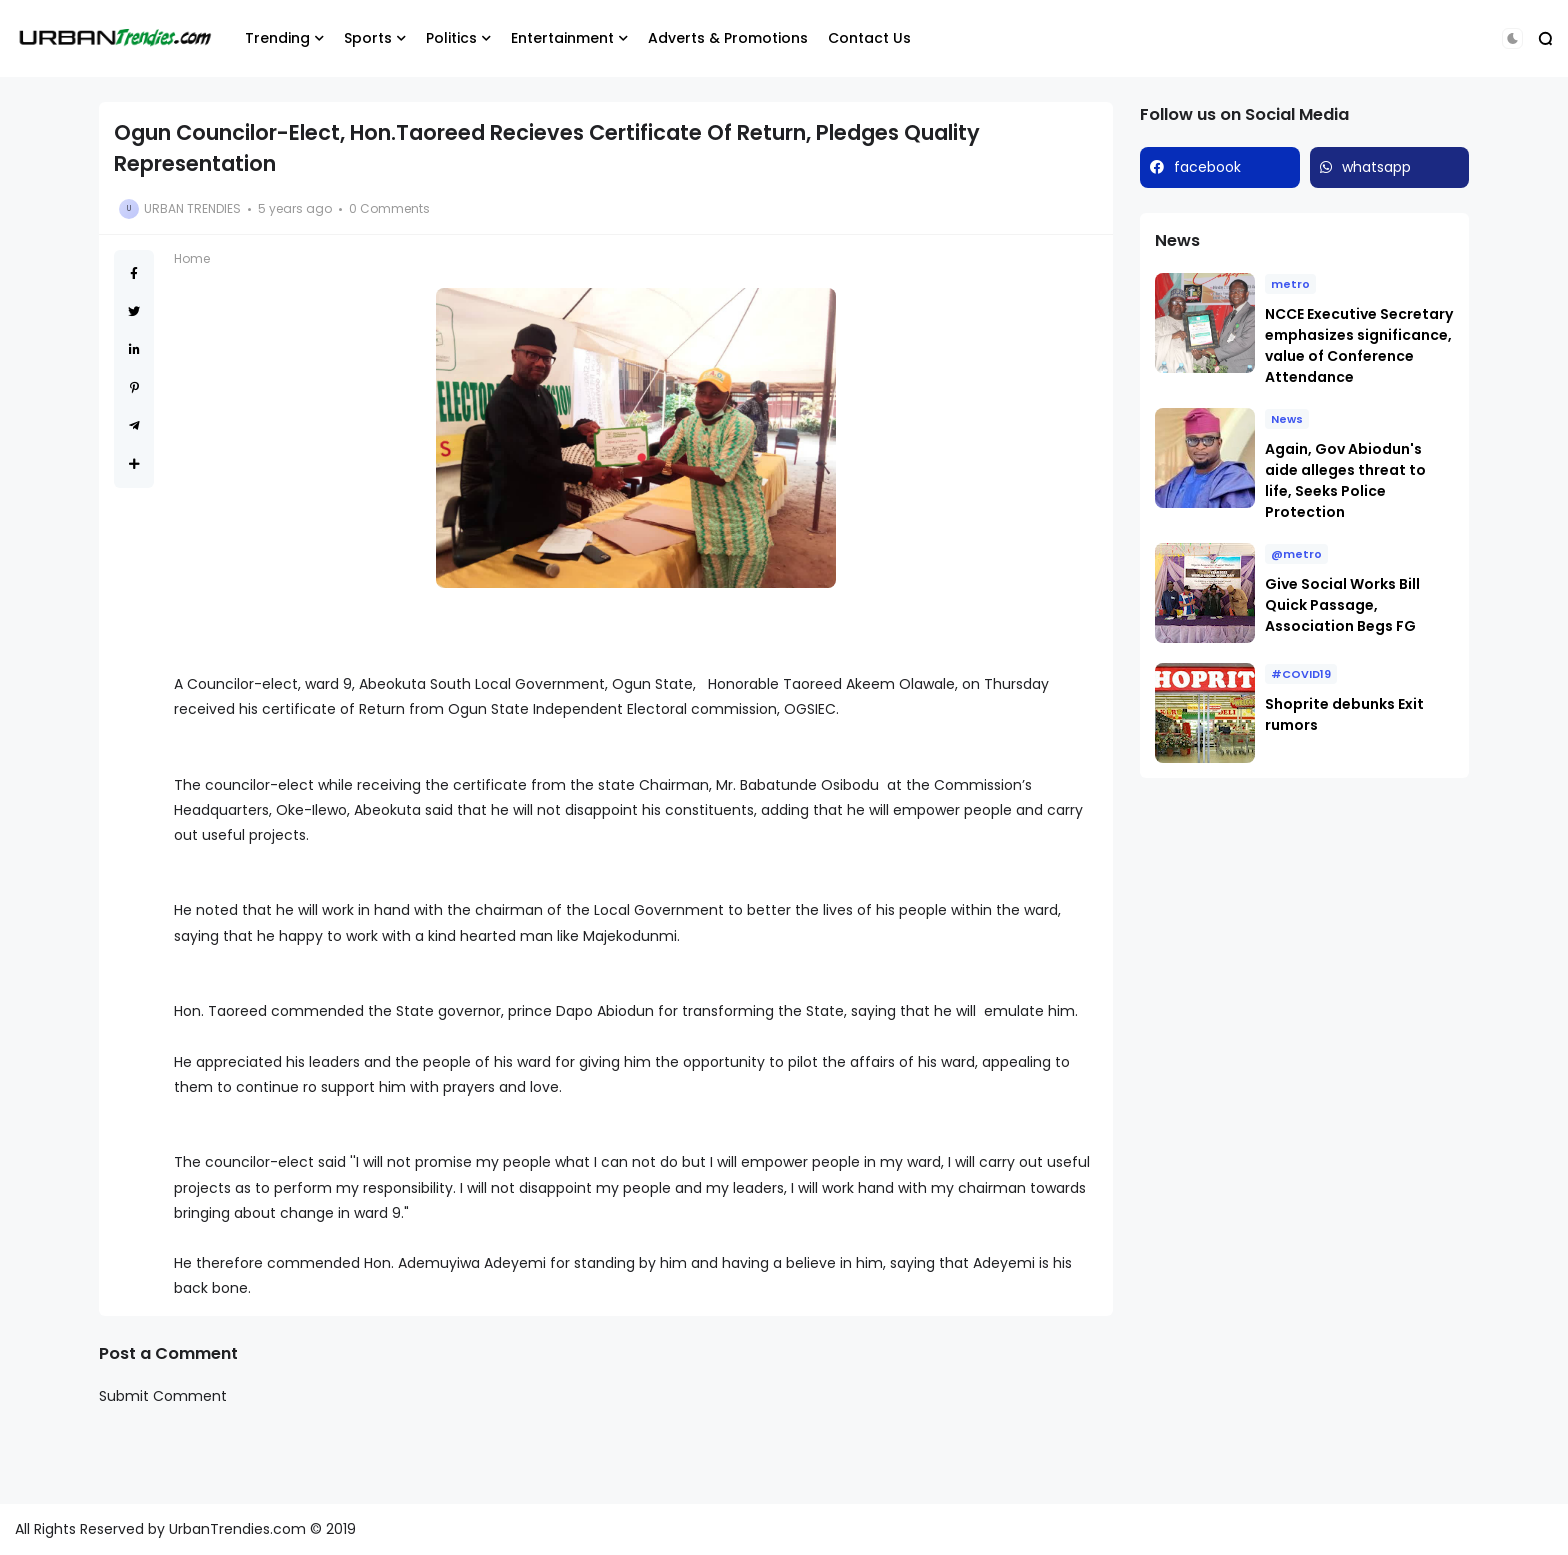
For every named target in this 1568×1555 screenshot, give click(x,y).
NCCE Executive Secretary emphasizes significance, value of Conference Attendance (1359, 345)
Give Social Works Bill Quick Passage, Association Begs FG (1342, 605)
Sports (368, 38)
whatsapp (1376, 167)
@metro (1296, 554)
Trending (277, 38)
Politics (451, 38)
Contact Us (869, 38)
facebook (1207, 167)
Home (192, 258)
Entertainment (562, 38)
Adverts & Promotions (728, 38)
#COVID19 (1301, 674)
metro (1290, 284)
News (1287, 419)
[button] (1512, 38)
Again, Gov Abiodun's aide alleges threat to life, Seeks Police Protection (1345, 480)
